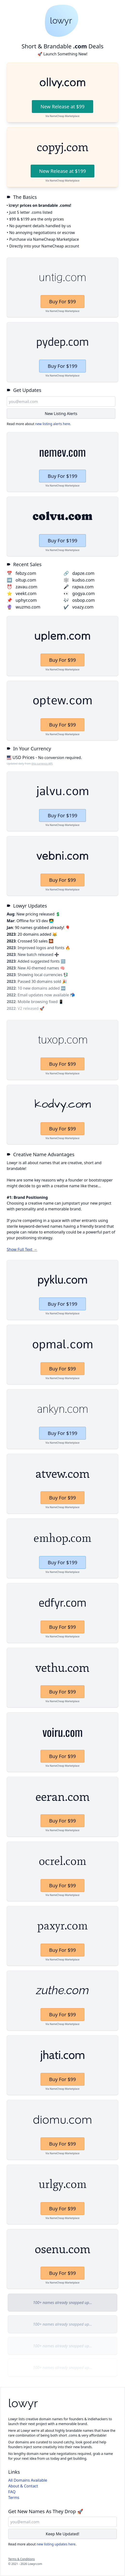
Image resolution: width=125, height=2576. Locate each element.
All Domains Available (27, 2480)
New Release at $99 (62, 106)
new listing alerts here (52, 424)
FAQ (11, 2491)
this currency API (42, 763)
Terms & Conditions (21, 2559)
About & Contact (23, 2486)
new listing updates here (56, 2544)
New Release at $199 (63, 171)
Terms (13, 2497)
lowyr (61, 20)
